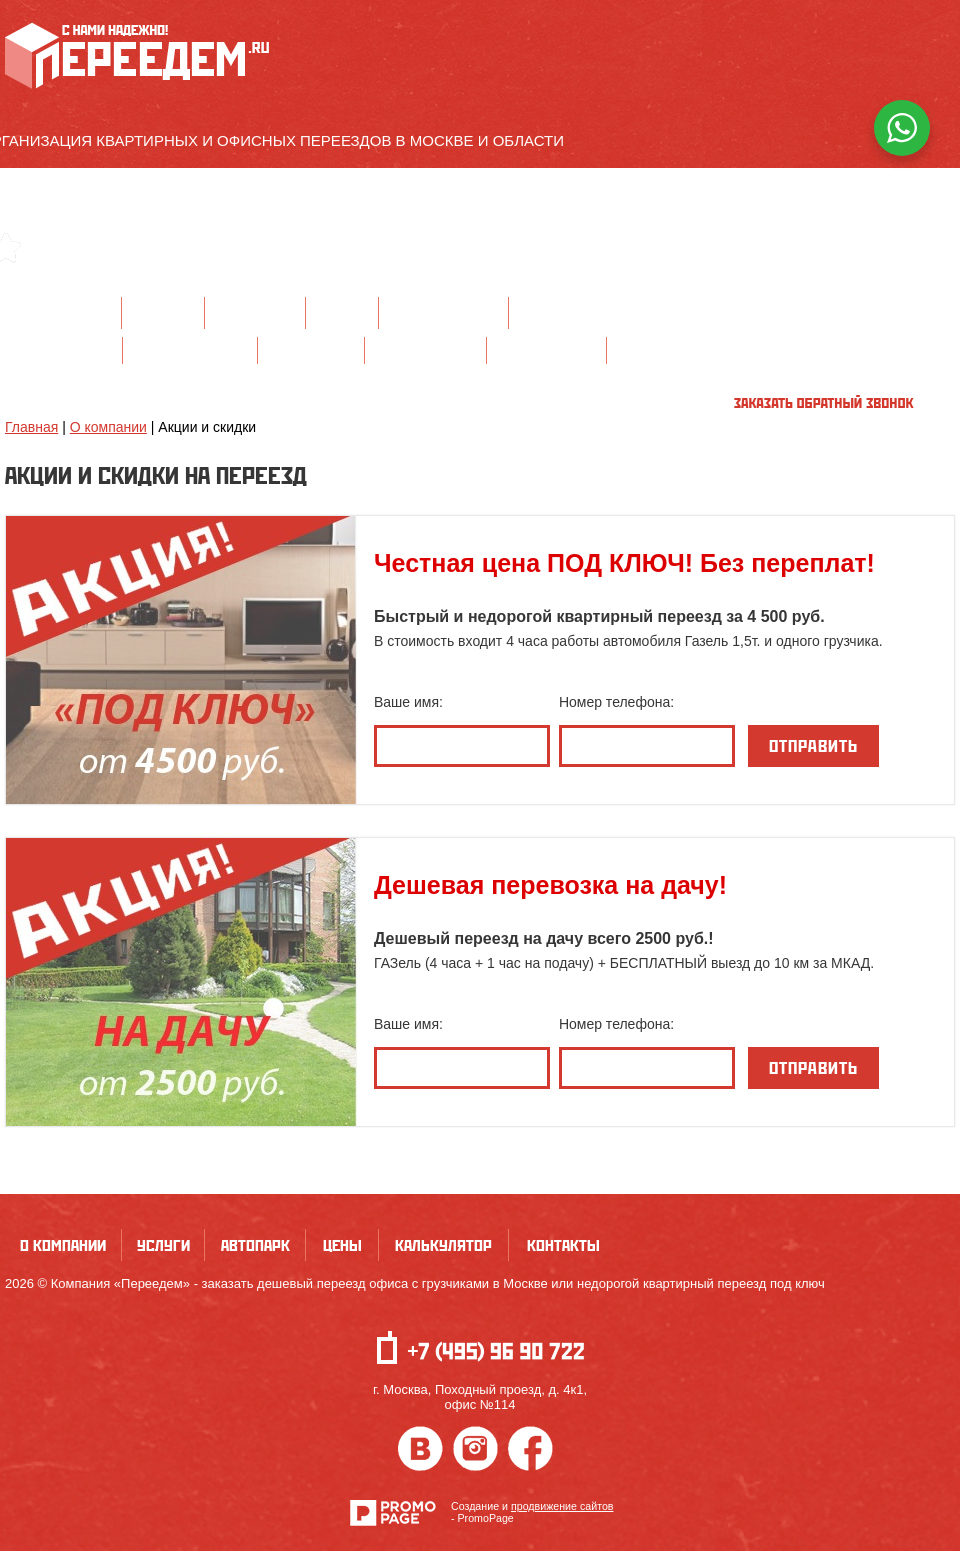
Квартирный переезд (190, 349)
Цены (342, 313)
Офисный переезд (63, 349)
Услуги (163, 313)
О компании (63, 313)
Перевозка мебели (425, 349)
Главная (31, 427)
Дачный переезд (311, 349)
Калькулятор (443, 313)
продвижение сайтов (562, 1506)
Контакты (563, 313)
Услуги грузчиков (547, 349)
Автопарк (255, 313)
